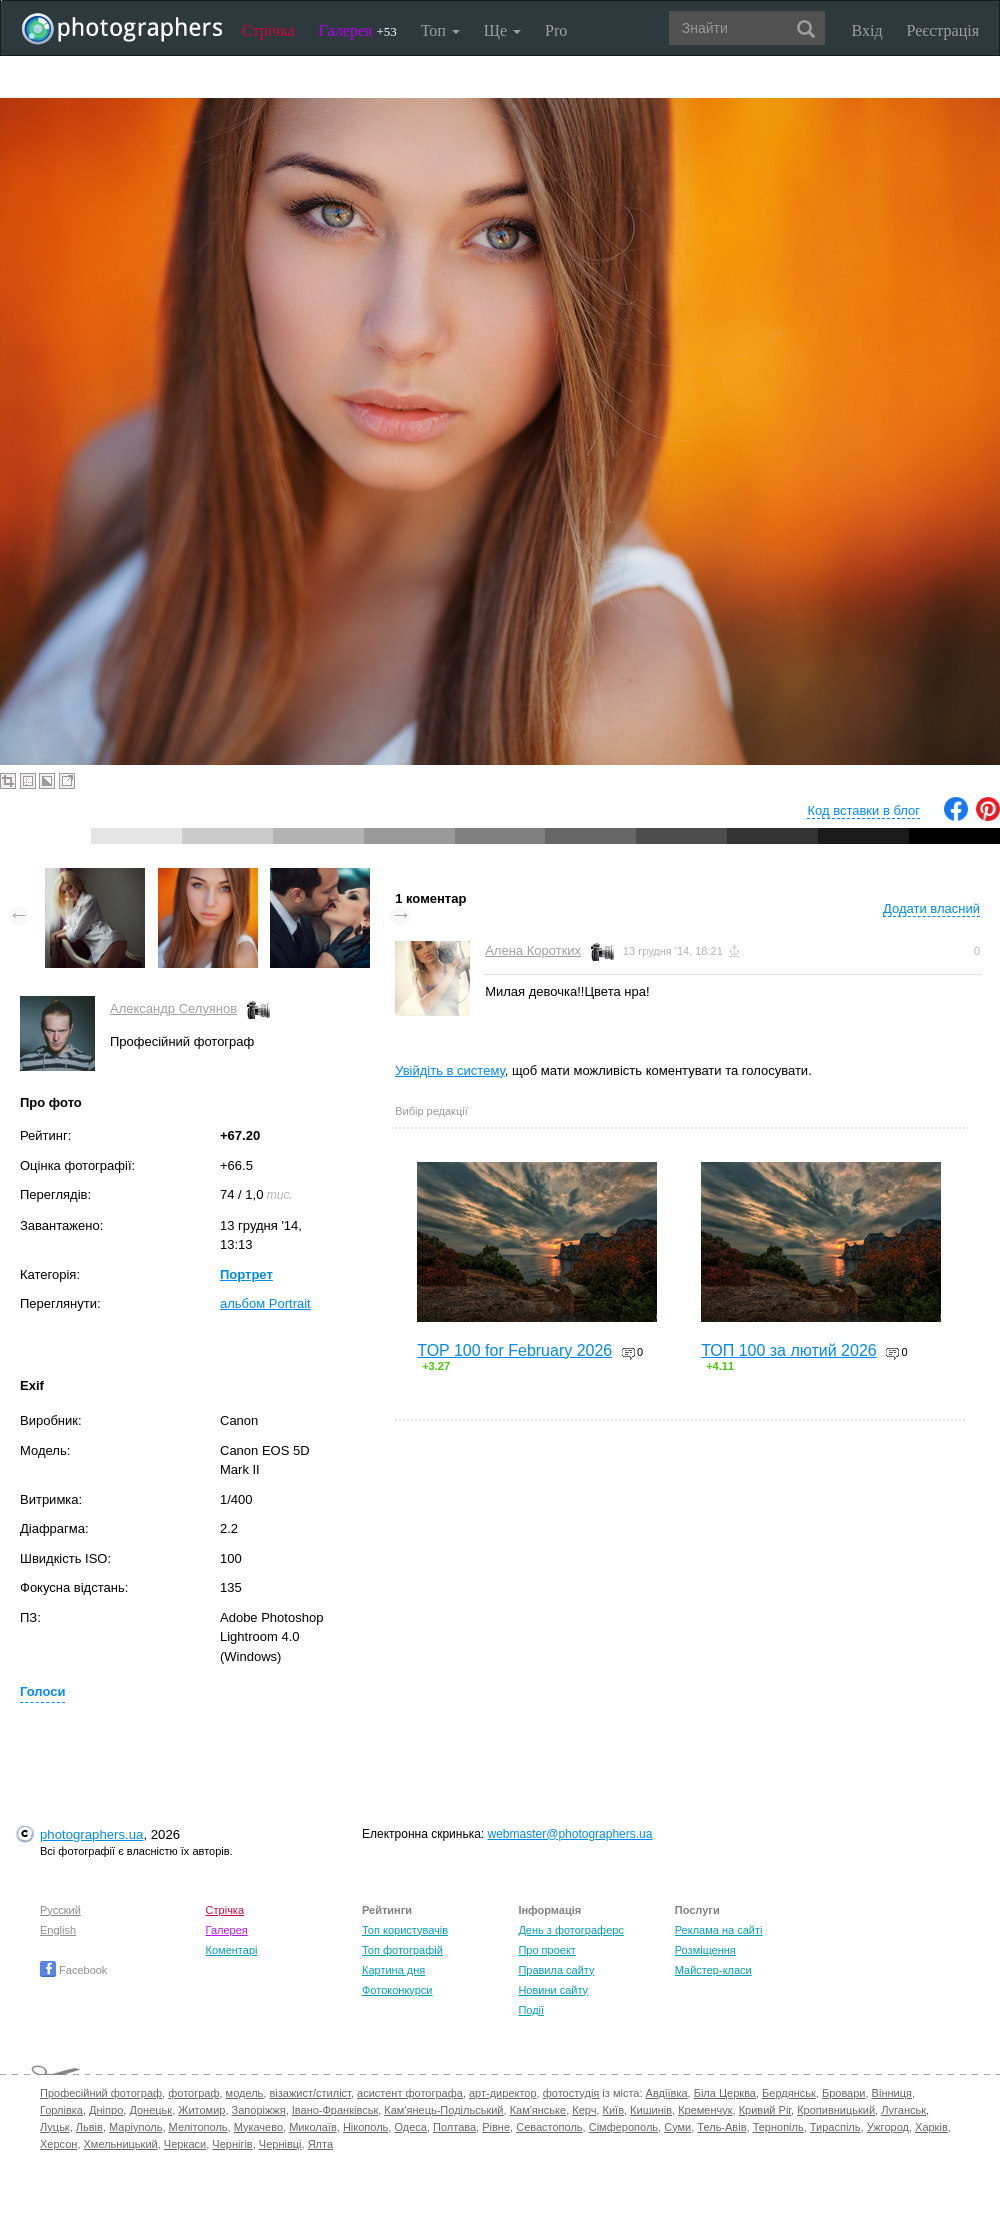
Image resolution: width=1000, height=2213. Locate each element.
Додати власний (931, 908)
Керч (584, 2110)
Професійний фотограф (101, 2093)
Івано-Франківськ (335, 2110)
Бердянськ (789, 2093)
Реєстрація (943, 30)
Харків (931, 2127)
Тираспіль (835, 2127)
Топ (440, 30)
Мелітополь (198, 2127)
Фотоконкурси (397, 1990)
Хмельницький (121, 2144)
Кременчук (705, 2110)
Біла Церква (725, 2093)
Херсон (58, 2144)
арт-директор (503, 2093)
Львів (89, 2127)
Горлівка (61, 2110)
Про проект (546, 1950)
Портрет (246, 1274)
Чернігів (232, 2144)
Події (531, 2010)
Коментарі (232, 1950)
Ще (502, 30)
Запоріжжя (259, 2110)
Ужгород (888, 2127)
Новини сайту (553, 1990)
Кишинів (651, 2110)
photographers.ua (91, 1834)
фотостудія (571, 2093)
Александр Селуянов (173, 1008)
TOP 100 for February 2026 (514, 1350)
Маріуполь (135, 2127)
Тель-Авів (721, 2127)
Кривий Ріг (765, 2110)
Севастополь (549, 2127)
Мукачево (258, 2127)
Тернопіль (778, 2127)
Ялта (320, 2144)
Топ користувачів (405, 1930)
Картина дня (393, 1970)
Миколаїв (313, 2127)
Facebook (73, 1970)
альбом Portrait (265, 1303)
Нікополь (365, 2127)
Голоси (42, 1691)
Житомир (201, 2110)
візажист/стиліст (309, 2093)
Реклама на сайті (719, 1930)
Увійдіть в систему (450, 1070)
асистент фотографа (410, 2093)
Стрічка (268, 30)
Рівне (496, 2127)
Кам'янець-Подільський (443, 2110)
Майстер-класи (713, 1970)
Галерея (358, 30)
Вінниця (892, 2093)
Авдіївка (667, 2093)
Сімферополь (623, 2127)
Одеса (410, 2127)
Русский (60, 1910)
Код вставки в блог (863, 810)
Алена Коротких (533, 950)
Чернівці (280, 2144)
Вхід (867, 30)
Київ (613, 2110)
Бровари (844, 2093)
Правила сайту (556, 1970)
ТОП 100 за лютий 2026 (789, 1350)
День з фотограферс (571, 1930)
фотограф (193, 2093)
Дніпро (106, 2110)
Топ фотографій (402, 1950)
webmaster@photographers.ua (570, 1834)
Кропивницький (836, 2110)
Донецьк (150, 2110)
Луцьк (55, 2127)
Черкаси (185, 2144)
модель (245, 2093)
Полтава (454, 2127)
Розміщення (705, 1950)
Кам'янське (538, 2110)
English (58, 1930)
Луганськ (903, 2110)
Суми (677, 2127)
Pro (556, 30)
